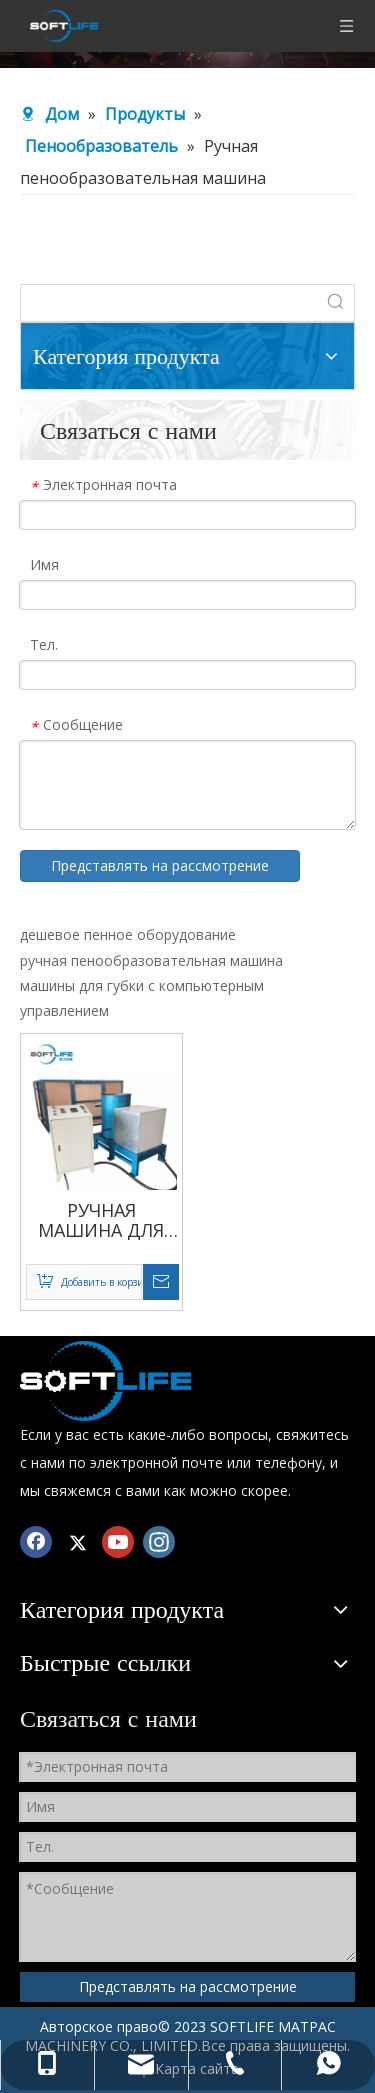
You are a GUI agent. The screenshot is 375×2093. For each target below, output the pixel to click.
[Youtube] (118, 1541)
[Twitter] (77, 1541)
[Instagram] (159, 1541)
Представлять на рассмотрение (160, 865)
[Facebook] (36, 1541)
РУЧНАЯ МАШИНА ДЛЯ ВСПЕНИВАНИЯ (101, 1220)
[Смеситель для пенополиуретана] (105, 1381)
